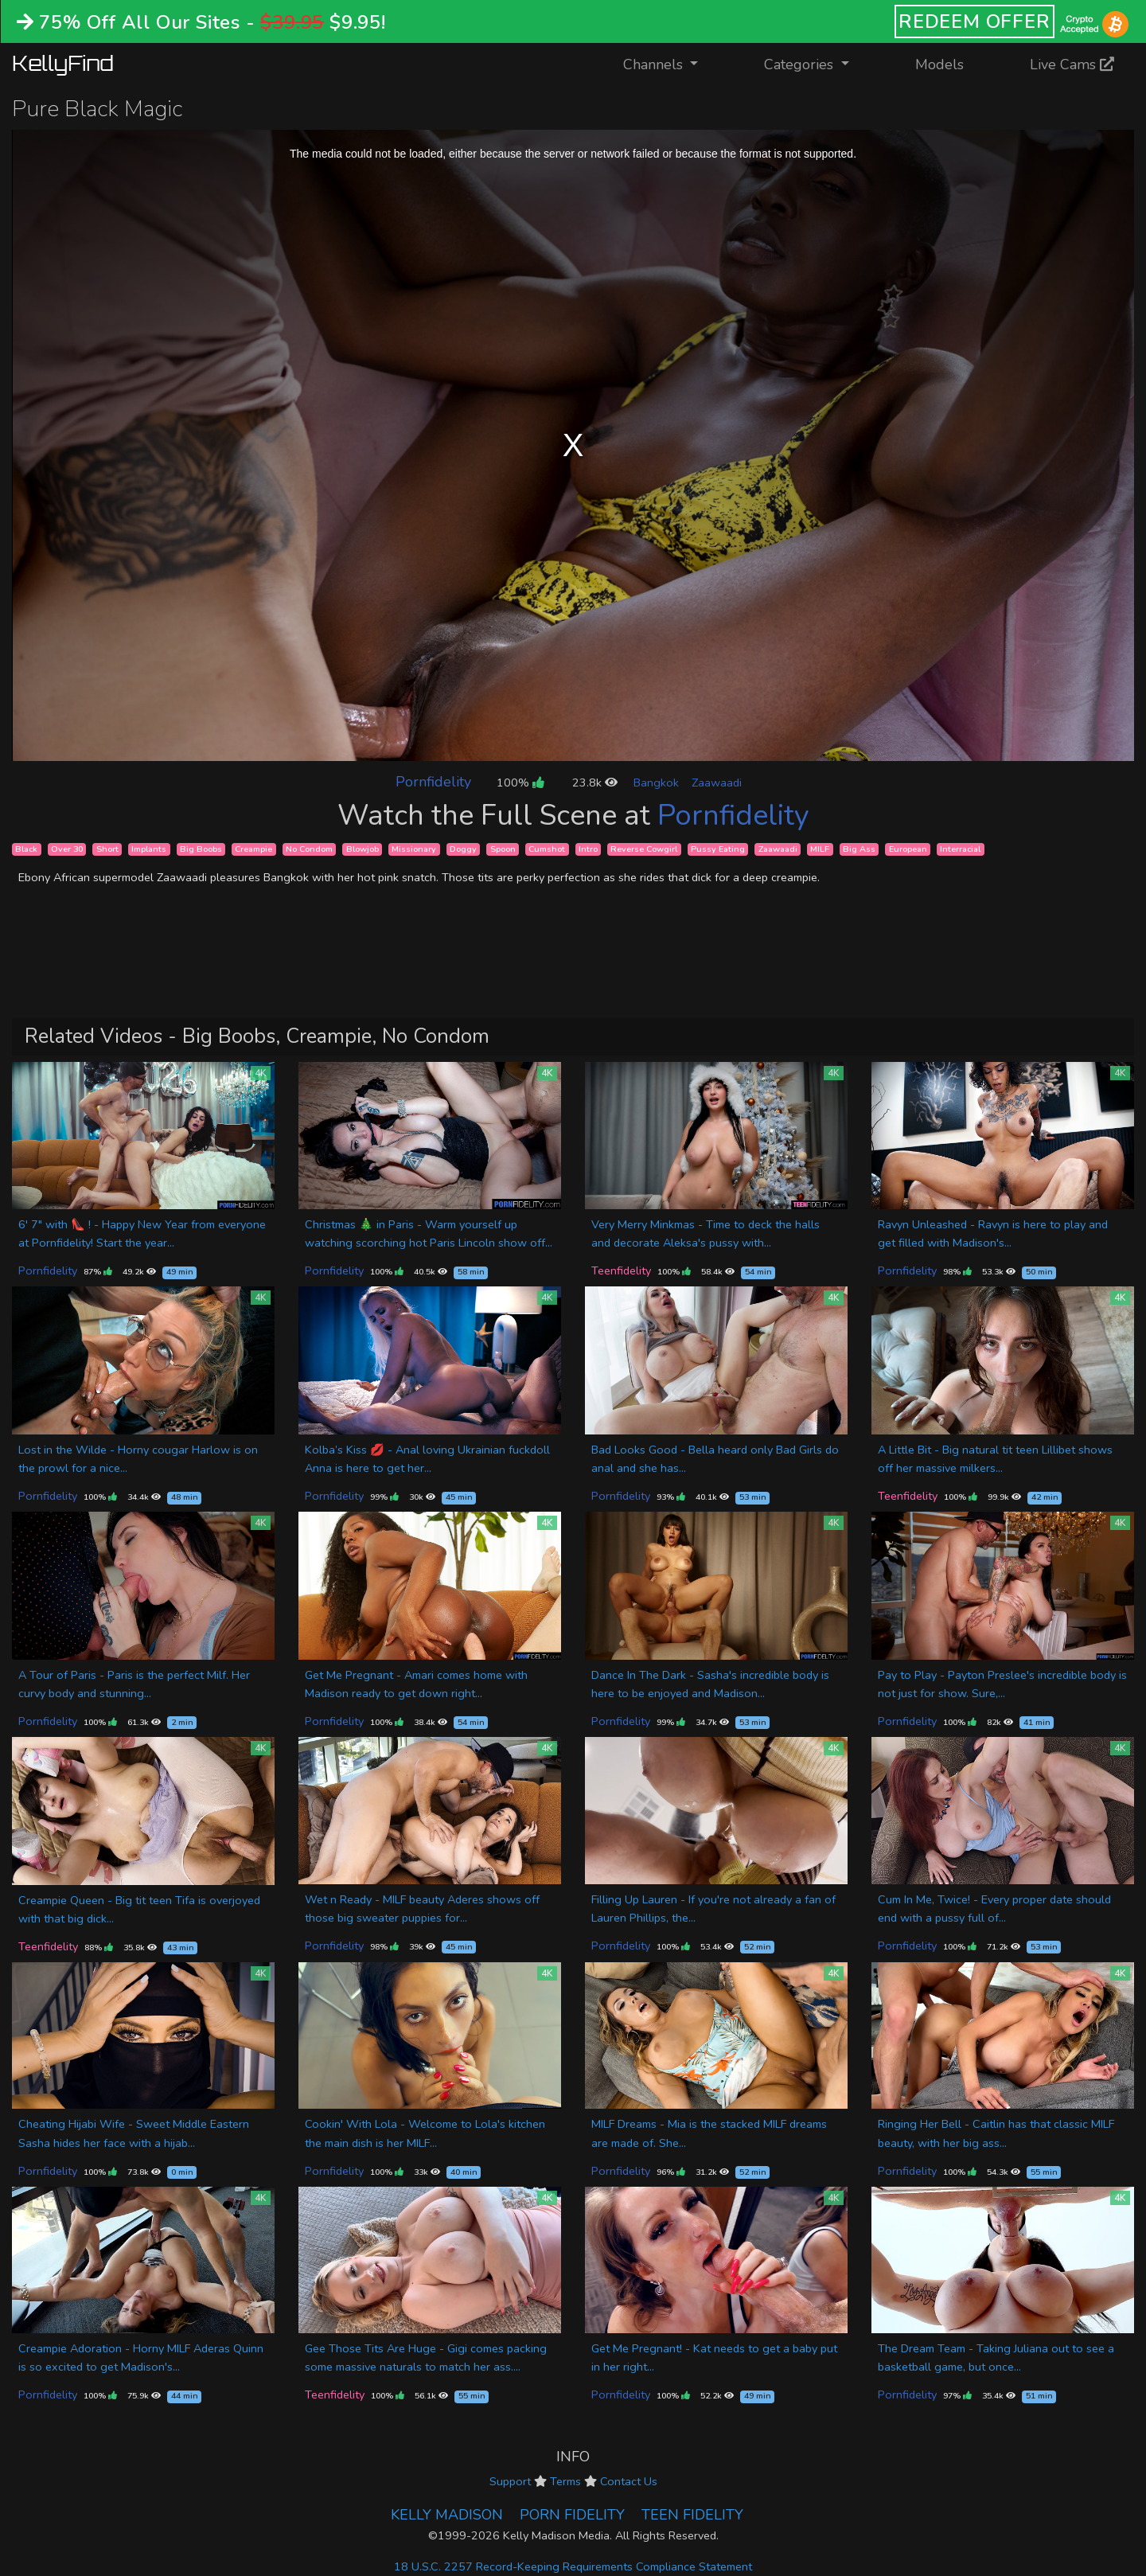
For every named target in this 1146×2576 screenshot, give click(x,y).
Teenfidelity (621, 1270)
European (908, 849)
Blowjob (362, 849)
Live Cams (1072, 64)
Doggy (463, 849)
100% (520, 782)
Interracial (960, 849)
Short (107, 849)
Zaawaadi (717, 782)
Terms (565, 2481)
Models (939, 64)
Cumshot (546, 849)
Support (510, 2481)
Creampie (253, 849)
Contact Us (628, 2481)
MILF (819, 849)
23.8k (595, 782)
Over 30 (67, 849)
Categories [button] (800, 64)
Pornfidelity (433, 781)
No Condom (309, 849)
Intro (588, 849)
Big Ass (859, 849)
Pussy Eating (718, 849)
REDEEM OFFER (974, 21)
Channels (670, 63)
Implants (148, 849)
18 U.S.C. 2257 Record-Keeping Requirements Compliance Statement (573, 2566)
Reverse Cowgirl (643, 849)
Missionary (414, 849)
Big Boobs (201, 849)
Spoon (503, 849)
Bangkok (656, 782)
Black (26, 849)
